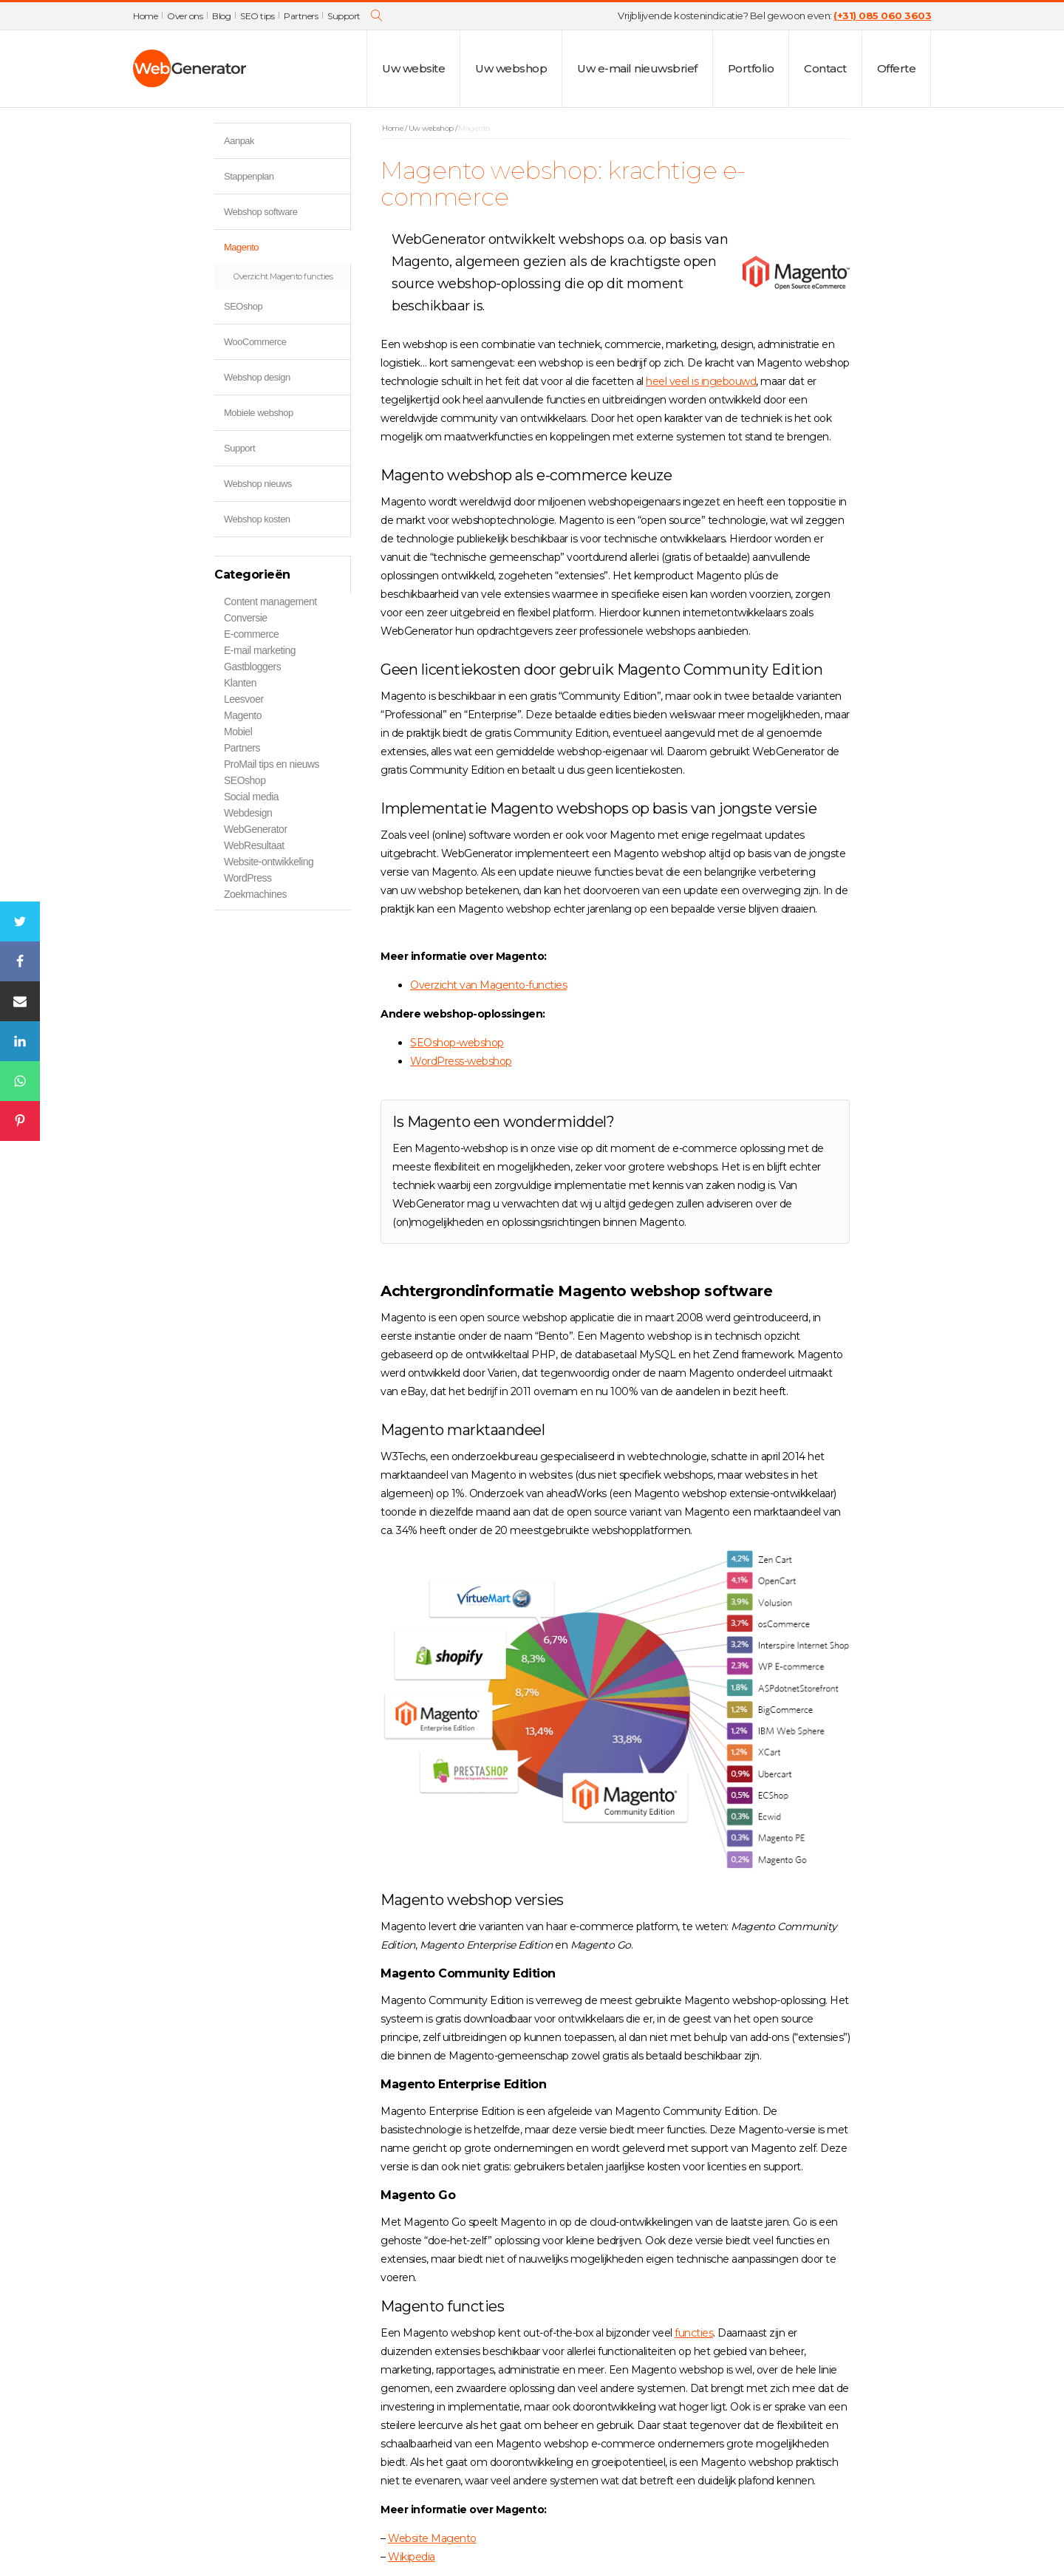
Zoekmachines (255, 894)
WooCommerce (287, 344)
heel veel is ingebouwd (701, 381)
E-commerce (251, 634)
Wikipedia (411, 2556)
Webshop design (257, 377)
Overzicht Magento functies (282, 276)
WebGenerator (255, 829)
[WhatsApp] (20, 1081)
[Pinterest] (20, 1121)
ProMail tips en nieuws (271, 764)
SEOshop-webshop (457, 1042)
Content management (270, 601)
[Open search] (376, 15)
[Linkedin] (20, 1041)
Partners (301, 15)
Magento (287, 249)
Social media (251, 797)
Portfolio (751, 68)
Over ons (184, 15)
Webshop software (260, 211)
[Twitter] (20, 921)
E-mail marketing (260, 650)
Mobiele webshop (258, 412)
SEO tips (257, 15)
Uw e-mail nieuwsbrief (637, 68)
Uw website (413, 68)
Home (145, 15)
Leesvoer (244, 699)
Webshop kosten (257, 519)
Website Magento (432, 2538)
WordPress (247, 878)
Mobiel (238, 731)
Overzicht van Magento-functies (488, 985)
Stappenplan (249, 176)
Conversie (245, 618)
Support (344, 15)
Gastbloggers (252, 666)
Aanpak (239, 140)
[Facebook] (20, 961)
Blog (221, 15)
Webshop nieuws (258, 483)
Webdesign (248, 813)
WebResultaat (254, 845)
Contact (825, 68)
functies (694, 2333)
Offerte (896, 68)
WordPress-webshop (461, 1061)
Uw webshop (511, 68)
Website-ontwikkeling (268, 862)
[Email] (20, 1001)
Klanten (240, 683)
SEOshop (287, 308)
